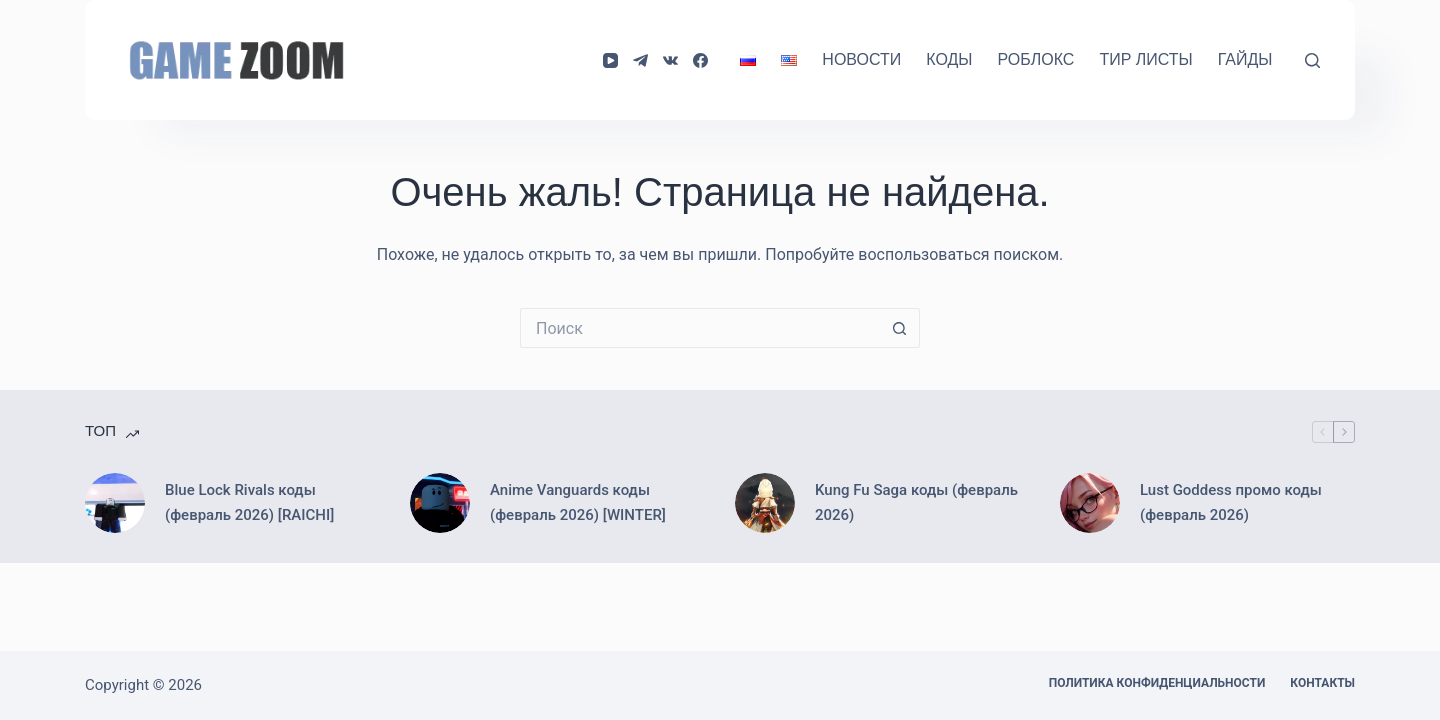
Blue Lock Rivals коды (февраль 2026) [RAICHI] (249, 502)
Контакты (1322, 683)
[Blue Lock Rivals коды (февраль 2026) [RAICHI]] (115, 503)
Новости (861, 59)
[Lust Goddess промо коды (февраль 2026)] (1090, 503)
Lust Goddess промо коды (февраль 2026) (1231, 502)
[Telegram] (640, 60)
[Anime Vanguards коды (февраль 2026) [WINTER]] (440, 503)
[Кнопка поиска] (900, 328)
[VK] (670, 60)
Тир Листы (1145, 59)
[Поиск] (1312, 60)
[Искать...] (700, 328)
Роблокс (1035, 59)
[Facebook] (700, 60)
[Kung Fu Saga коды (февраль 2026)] (765, 503)
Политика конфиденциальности (1157, 683)
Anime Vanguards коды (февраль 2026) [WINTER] (578, 502)
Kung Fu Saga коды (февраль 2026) (916, 502)
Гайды (1245, 59)
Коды (949, 59)
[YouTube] (610, 60)
